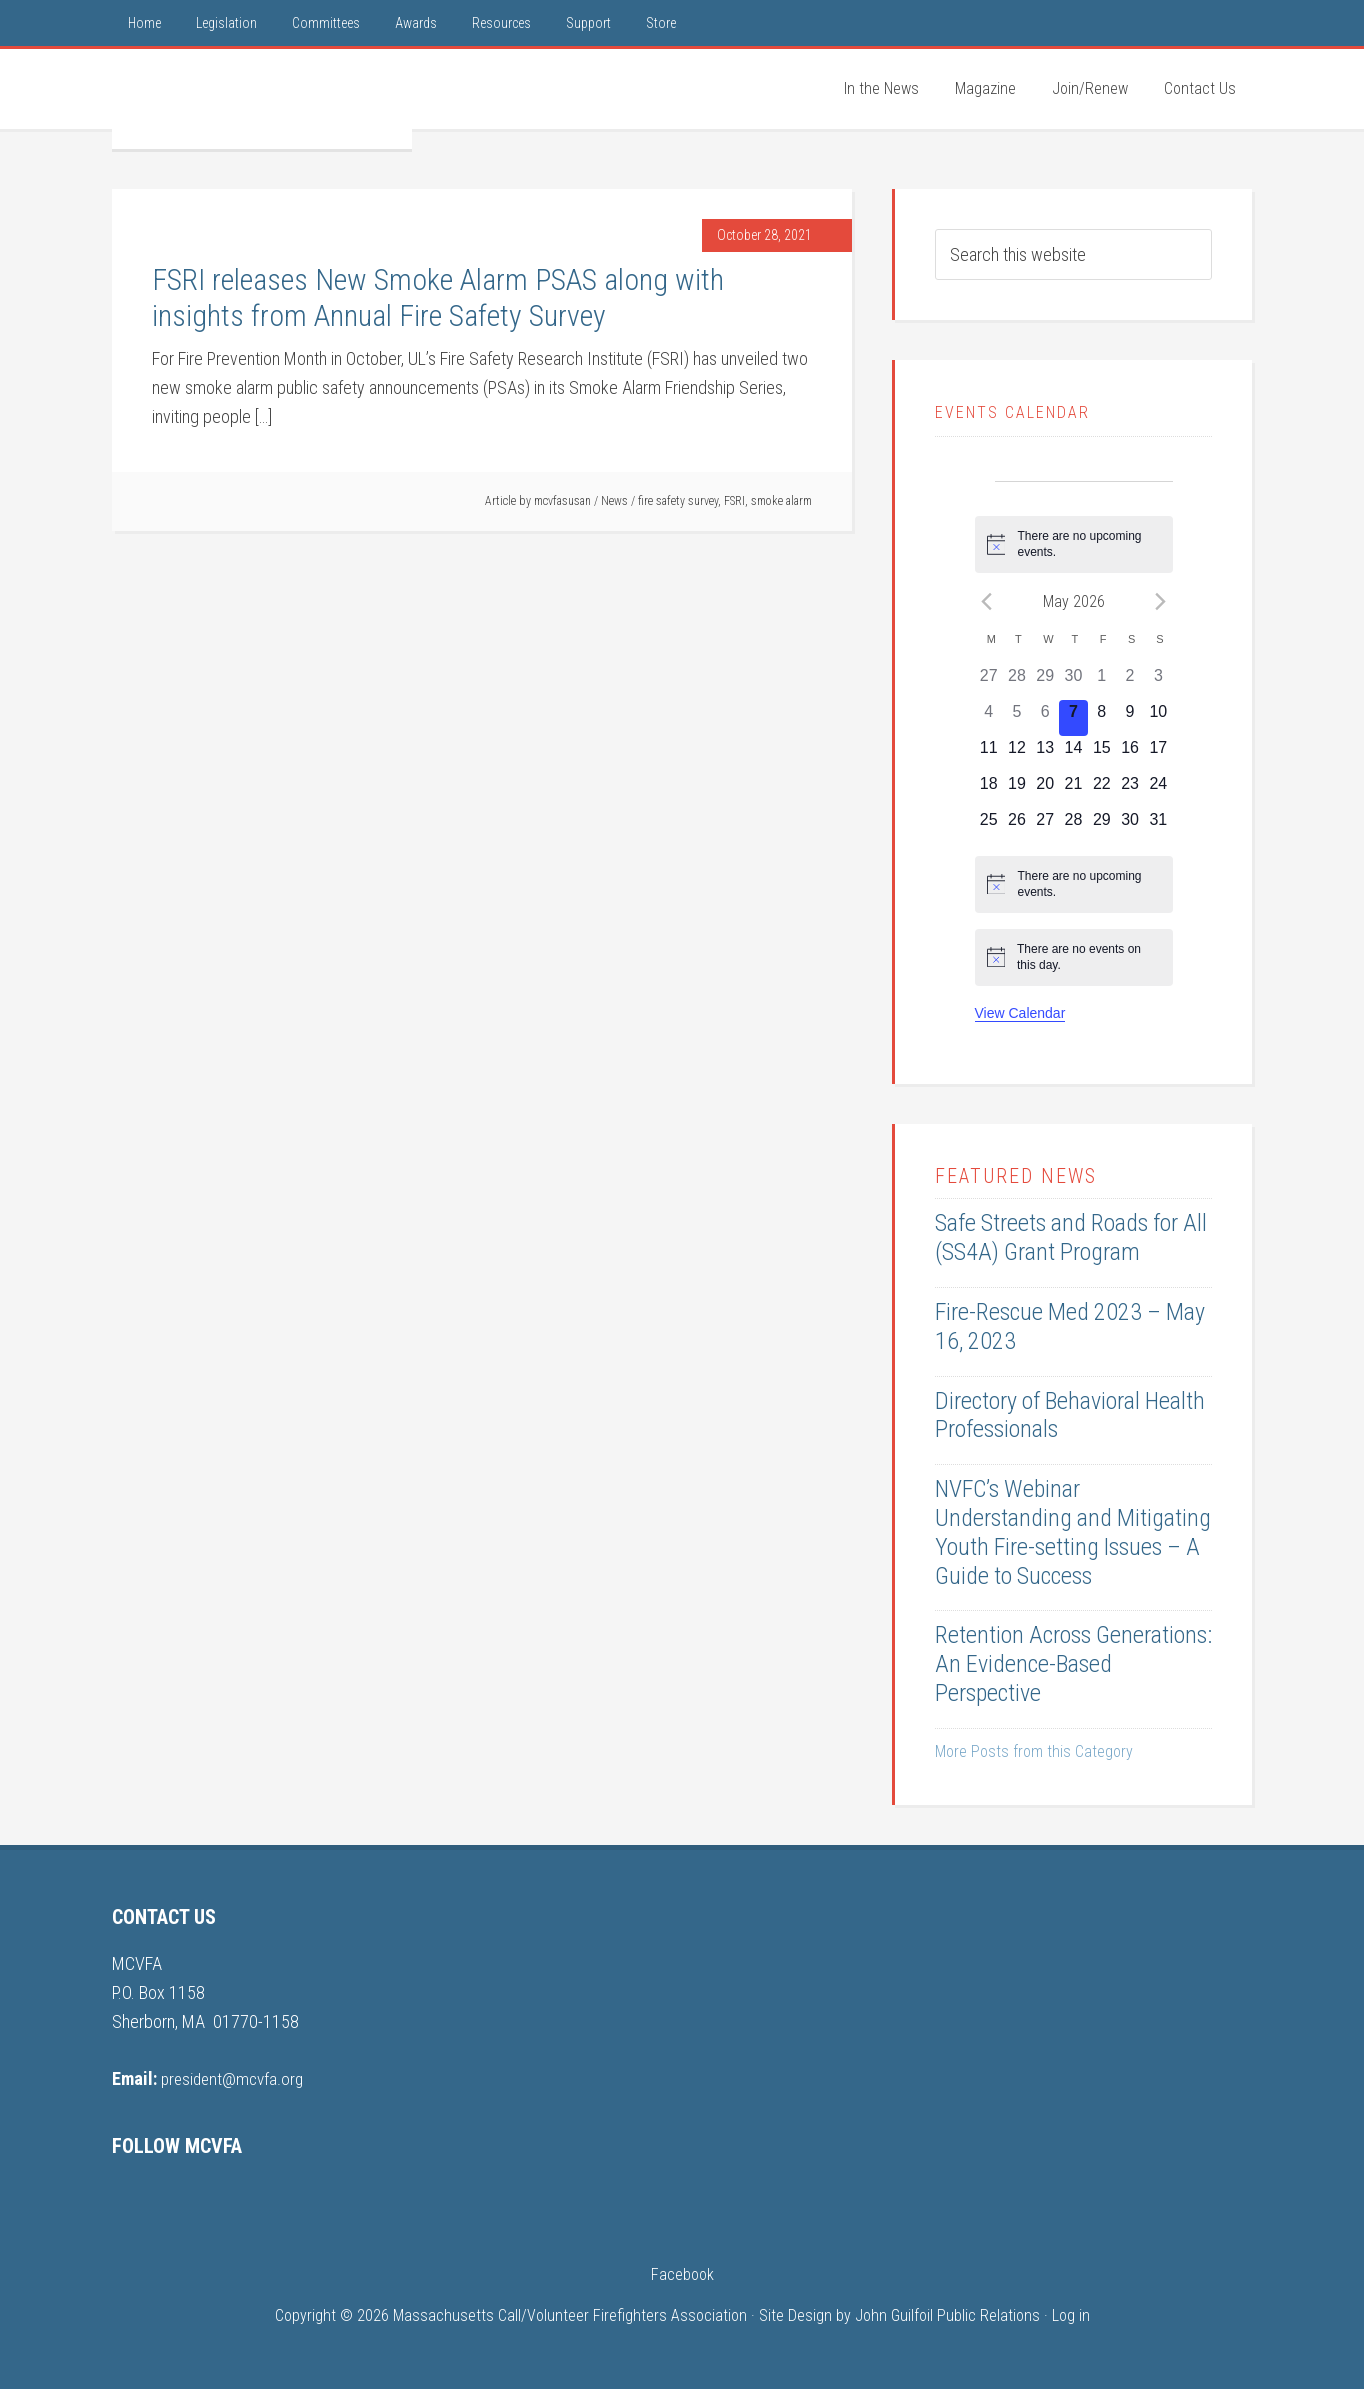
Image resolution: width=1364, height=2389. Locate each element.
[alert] (1074, 544)
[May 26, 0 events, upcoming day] (1017, 826)
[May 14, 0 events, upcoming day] (1073, 754)
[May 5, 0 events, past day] (1017, 718)
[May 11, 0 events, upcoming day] (989, 754)
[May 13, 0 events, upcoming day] (1045, 754)
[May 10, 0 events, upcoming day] (1158, 718)
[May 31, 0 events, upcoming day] (1158, 826)
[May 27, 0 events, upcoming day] (1045, 826)
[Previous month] (987, 601)
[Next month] (1161, 601)
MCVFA (262, 99)
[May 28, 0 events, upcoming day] (1073, 826)
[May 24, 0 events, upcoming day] (1158, 790)
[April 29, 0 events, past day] (1045, 682)
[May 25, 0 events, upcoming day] (989, 826)
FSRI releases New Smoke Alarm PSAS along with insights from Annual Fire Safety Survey (438, 297)
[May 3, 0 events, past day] (1158, 682)
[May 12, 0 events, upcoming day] (1017, 754)
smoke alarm (781, 501)
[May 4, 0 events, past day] (989, 718)
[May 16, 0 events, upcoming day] (1130, 754)
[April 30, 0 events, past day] (1073, 682)
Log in (1071, 2315)
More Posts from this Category (1034, 1751)
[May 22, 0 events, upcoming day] (1102, 790)
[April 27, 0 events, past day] (989, 682)
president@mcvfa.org (235, 2078)
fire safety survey (678, 501)
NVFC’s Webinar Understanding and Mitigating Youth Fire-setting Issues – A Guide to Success (1073, 1532)
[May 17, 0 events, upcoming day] (1158, 754)
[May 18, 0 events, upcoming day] (989, 790)
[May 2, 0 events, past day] (1130, 682)
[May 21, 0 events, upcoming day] (1073, 790)
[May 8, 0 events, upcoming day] (1102, 718)
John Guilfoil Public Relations (947, 2315)
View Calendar (1020, 1013)
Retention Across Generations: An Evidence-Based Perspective (1073, 1664)
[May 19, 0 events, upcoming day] (1017, 790)
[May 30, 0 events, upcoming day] (1130, 826)
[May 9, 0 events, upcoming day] (1130, 718)
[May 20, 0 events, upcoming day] (1045, 790)
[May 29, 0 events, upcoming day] (1102, 826)
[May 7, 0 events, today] (1073, 718)
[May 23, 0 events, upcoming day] (1130, 790)
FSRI (734, 501)
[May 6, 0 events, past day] (1045, 718)
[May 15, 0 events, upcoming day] (1102, 754)
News (614, 501)
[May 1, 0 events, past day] (1102, 682)
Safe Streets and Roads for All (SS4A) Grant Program (1071, 1237)
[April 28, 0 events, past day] (1017, 682)
